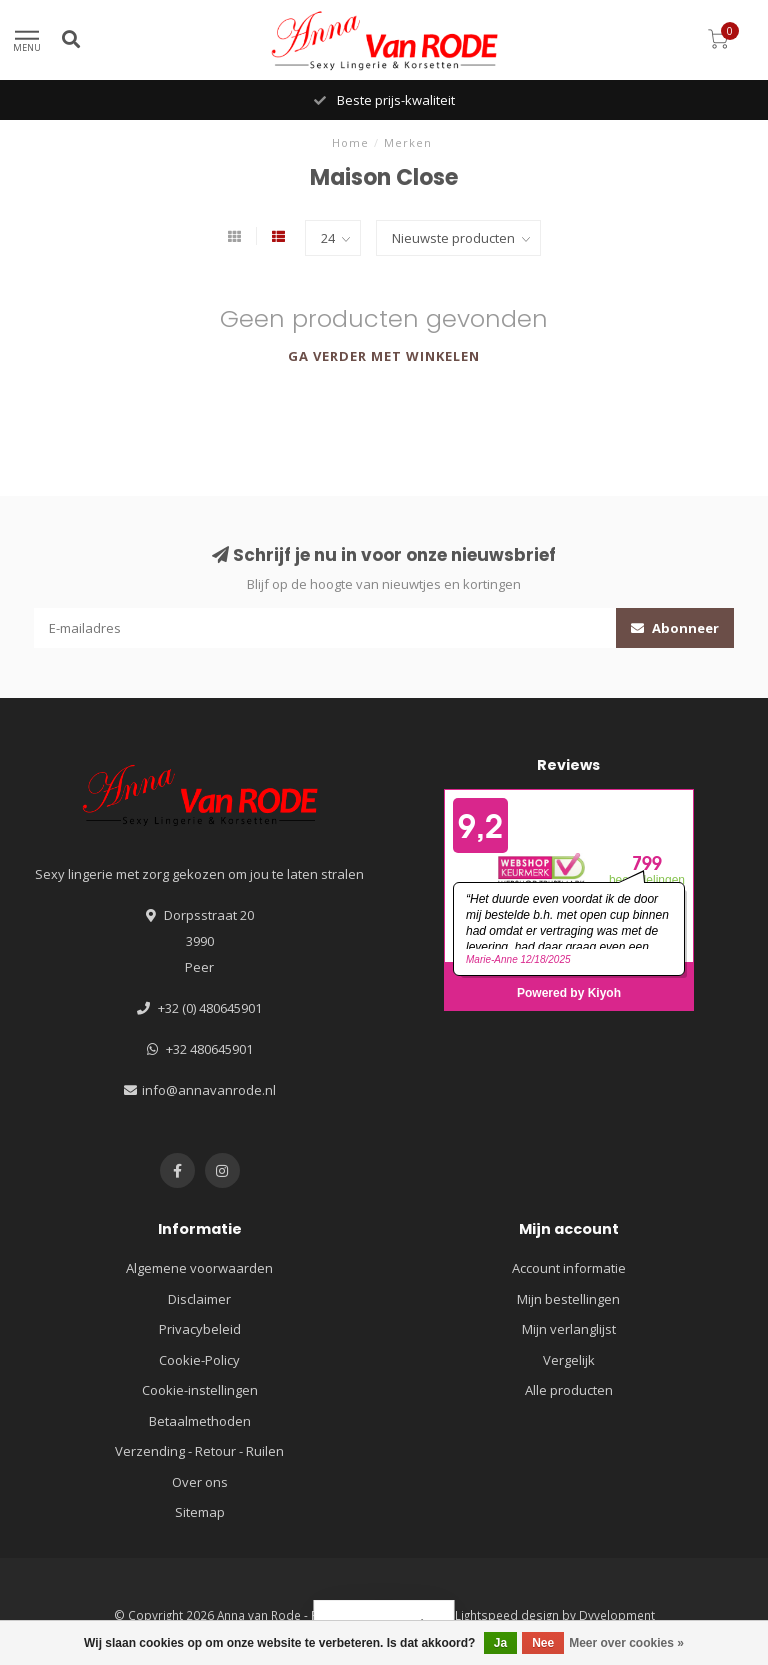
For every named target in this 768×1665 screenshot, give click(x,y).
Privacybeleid (200, 1329)
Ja (500, 1643)
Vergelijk (569, 1360)
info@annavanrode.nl (209, 1090)
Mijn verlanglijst (569, 1329)
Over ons (200, 1482)
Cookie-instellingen (200, 1390)
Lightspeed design (507, 1615)
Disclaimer (199, 1299)
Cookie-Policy (199, 1360)
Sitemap (200, 1512)
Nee (543, 1643)
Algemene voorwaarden (199, 1268)
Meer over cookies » (626, 1643)
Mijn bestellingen (568, 1299)
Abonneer (675, 628)
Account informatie (569, 1268)
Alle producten (569, 1390)
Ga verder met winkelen (384, 356)
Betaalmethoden (200, 1421)
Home (350, 142)
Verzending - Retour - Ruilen (199, 1451)
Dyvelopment (617, 1615)
